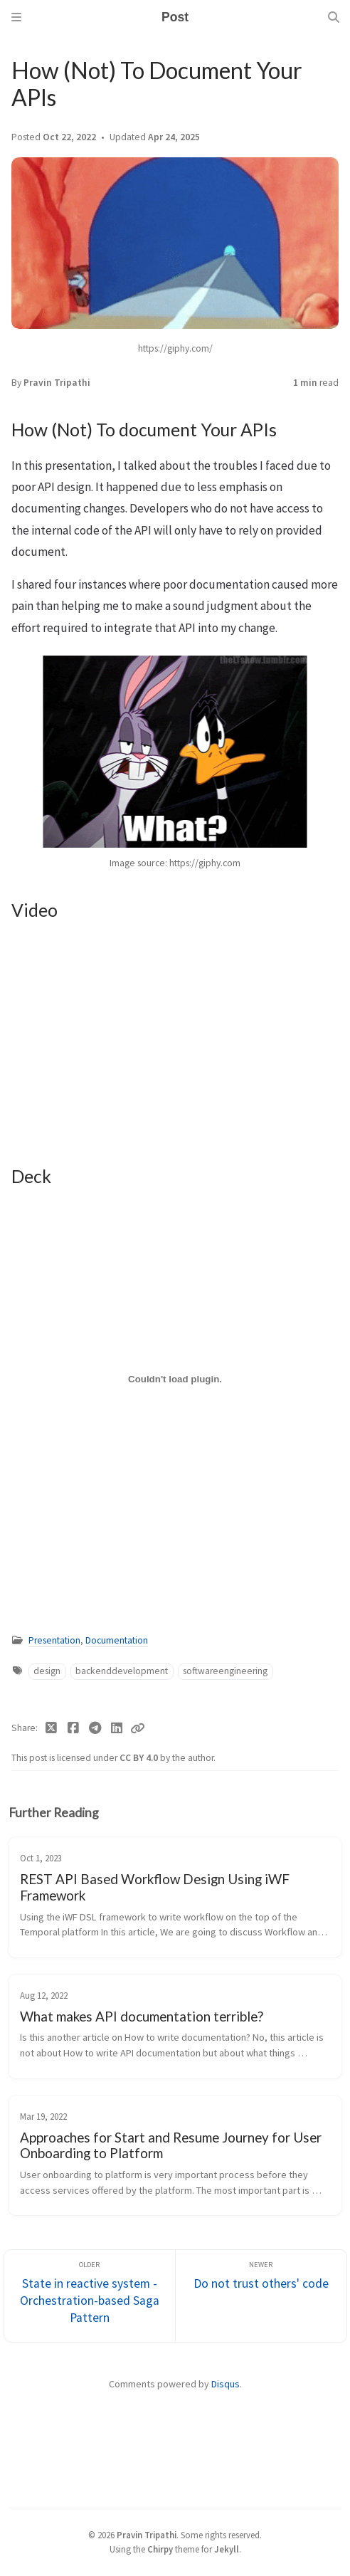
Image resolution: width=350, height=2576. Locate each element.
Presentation (54, 1640)
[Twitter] (51, 1728)
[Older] (90, 2296)
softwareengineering (225, 1671)
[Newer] (261, 2296)
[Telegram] (95, 1728)
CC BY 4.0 (140, 1758)
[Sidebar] (16, 17)
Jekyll (226, 2549)
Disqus (225, 2383)
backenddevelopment (121, 1671)
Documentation (116, 1640)
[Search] (333, 17)
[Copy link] (137, 1728)
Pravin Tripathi (56, 383)
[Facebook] (73, 1728)
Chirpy (160, 2549)
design (46, 1671)
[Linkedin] (117, 1728)
